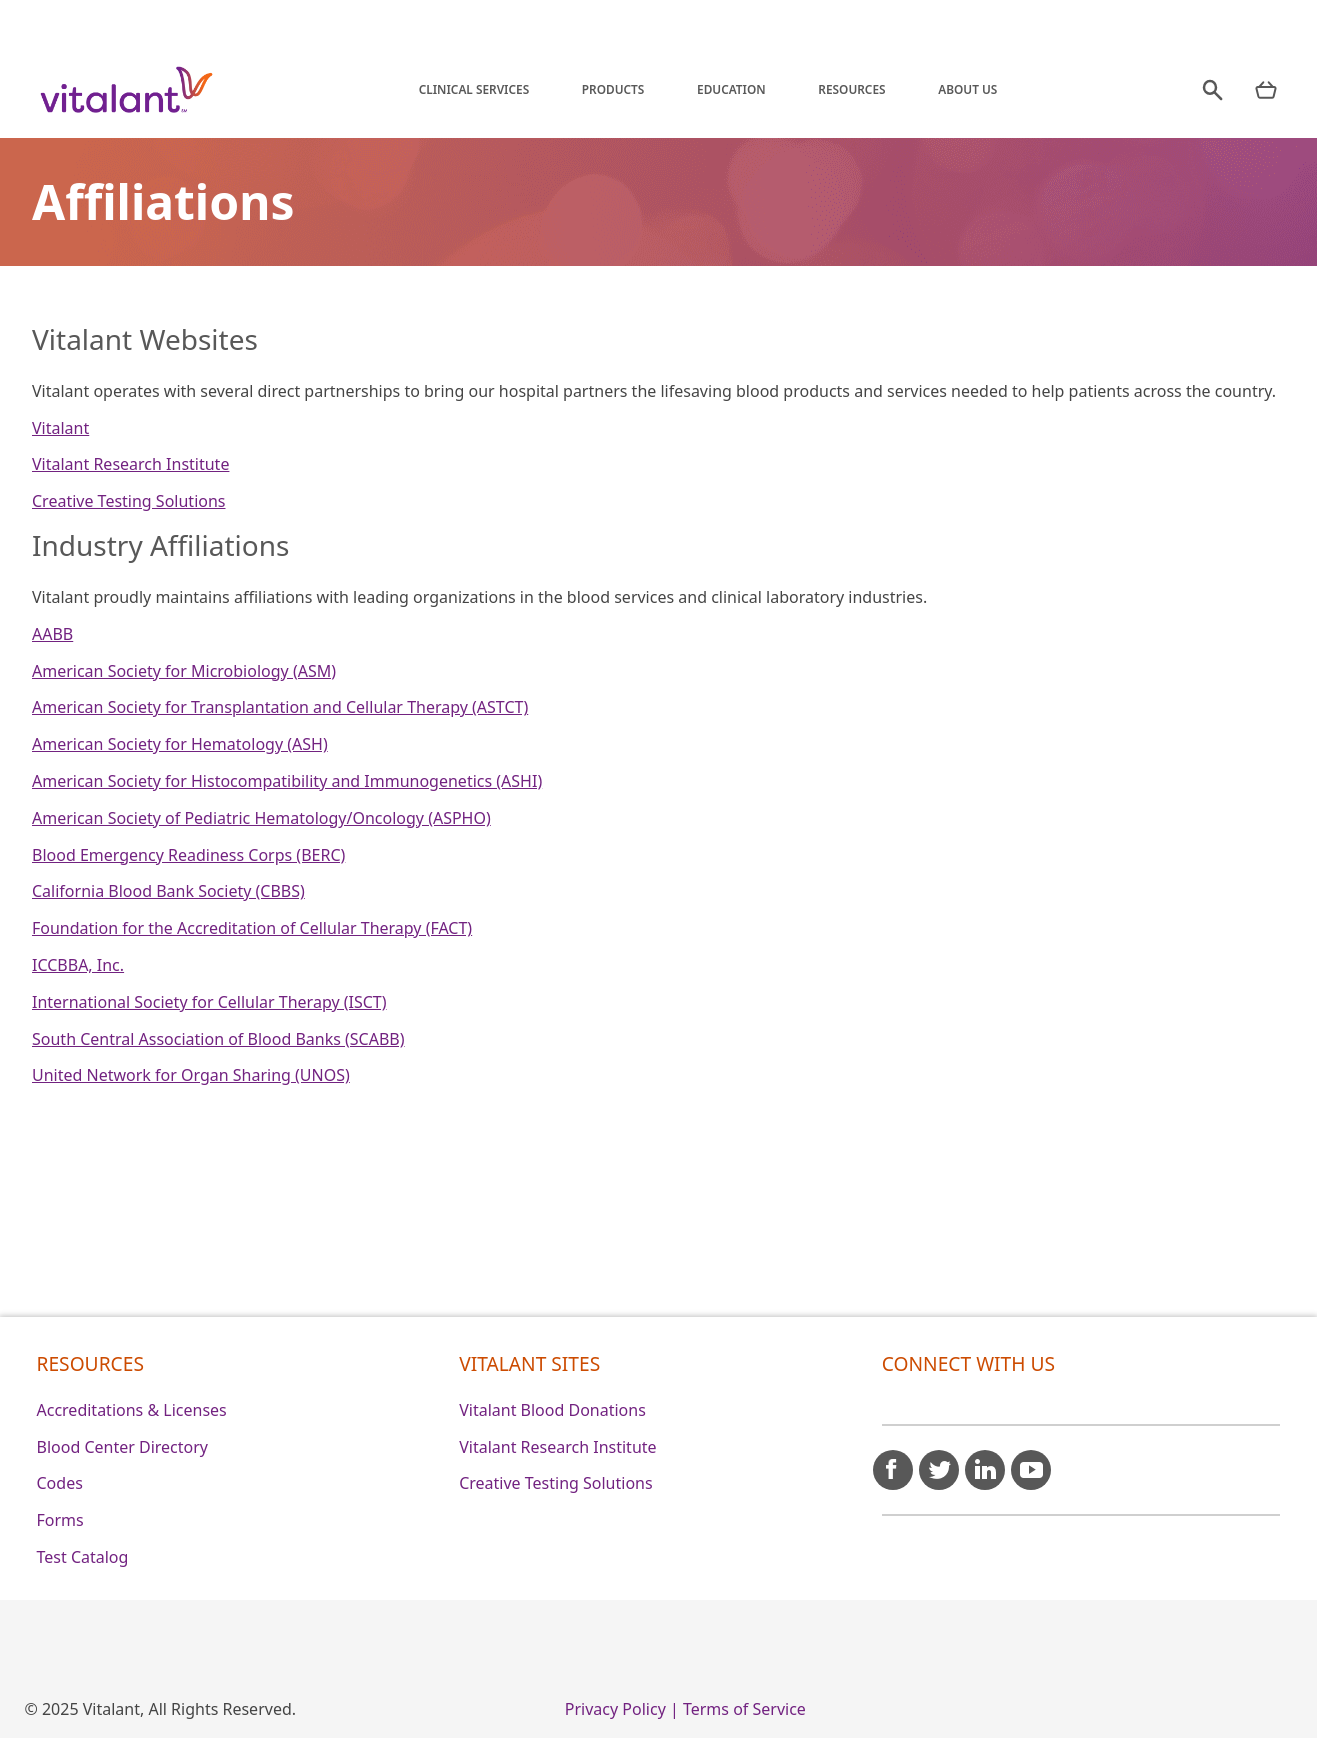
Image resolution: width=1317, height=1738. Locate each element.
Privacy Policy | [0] (622, 1709)
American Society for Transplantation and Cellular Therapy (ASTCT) (280, 707)
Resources (851, 89)
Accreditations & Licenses (132, 1410)
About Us (967, 89)
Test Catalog (83, 1557)
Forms (60, 1520)
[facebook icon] (893, 1462)
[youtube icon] (1031, 1461)
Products (613, 89)
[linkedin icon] (985, 1462)
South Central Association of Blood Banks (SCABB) (218, 1039)
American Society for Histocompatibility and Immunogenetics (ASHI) (287, 781)
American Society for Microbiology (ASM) (184, 671)
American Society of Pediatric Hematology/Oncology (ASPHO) (261, 818)
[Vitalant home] (127, 90)
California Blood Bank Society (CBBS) (168, 891)
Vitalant (60, 428)
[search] (1212, 90)
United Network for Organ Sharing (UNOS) (191, 1075)
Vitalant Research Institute (130, 464)
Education (731, 89)
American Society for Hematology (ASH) (180, 744)
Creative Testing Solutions (129, 501)
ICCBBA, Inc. (78, 965)
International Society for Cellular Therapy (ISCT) (209, 1002)
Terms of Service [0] (744, 1709)
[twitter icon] (939, 1462)
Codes (60, 1483)
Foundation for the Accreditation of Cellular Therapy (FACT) (252, 928)
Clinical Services (474, 89)
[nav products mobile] (1266, 90)
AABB (52, 634)
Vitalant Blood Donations (552, 1410)
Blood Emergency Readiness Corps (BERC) (188, 855)
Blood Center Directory (123, 1447)
